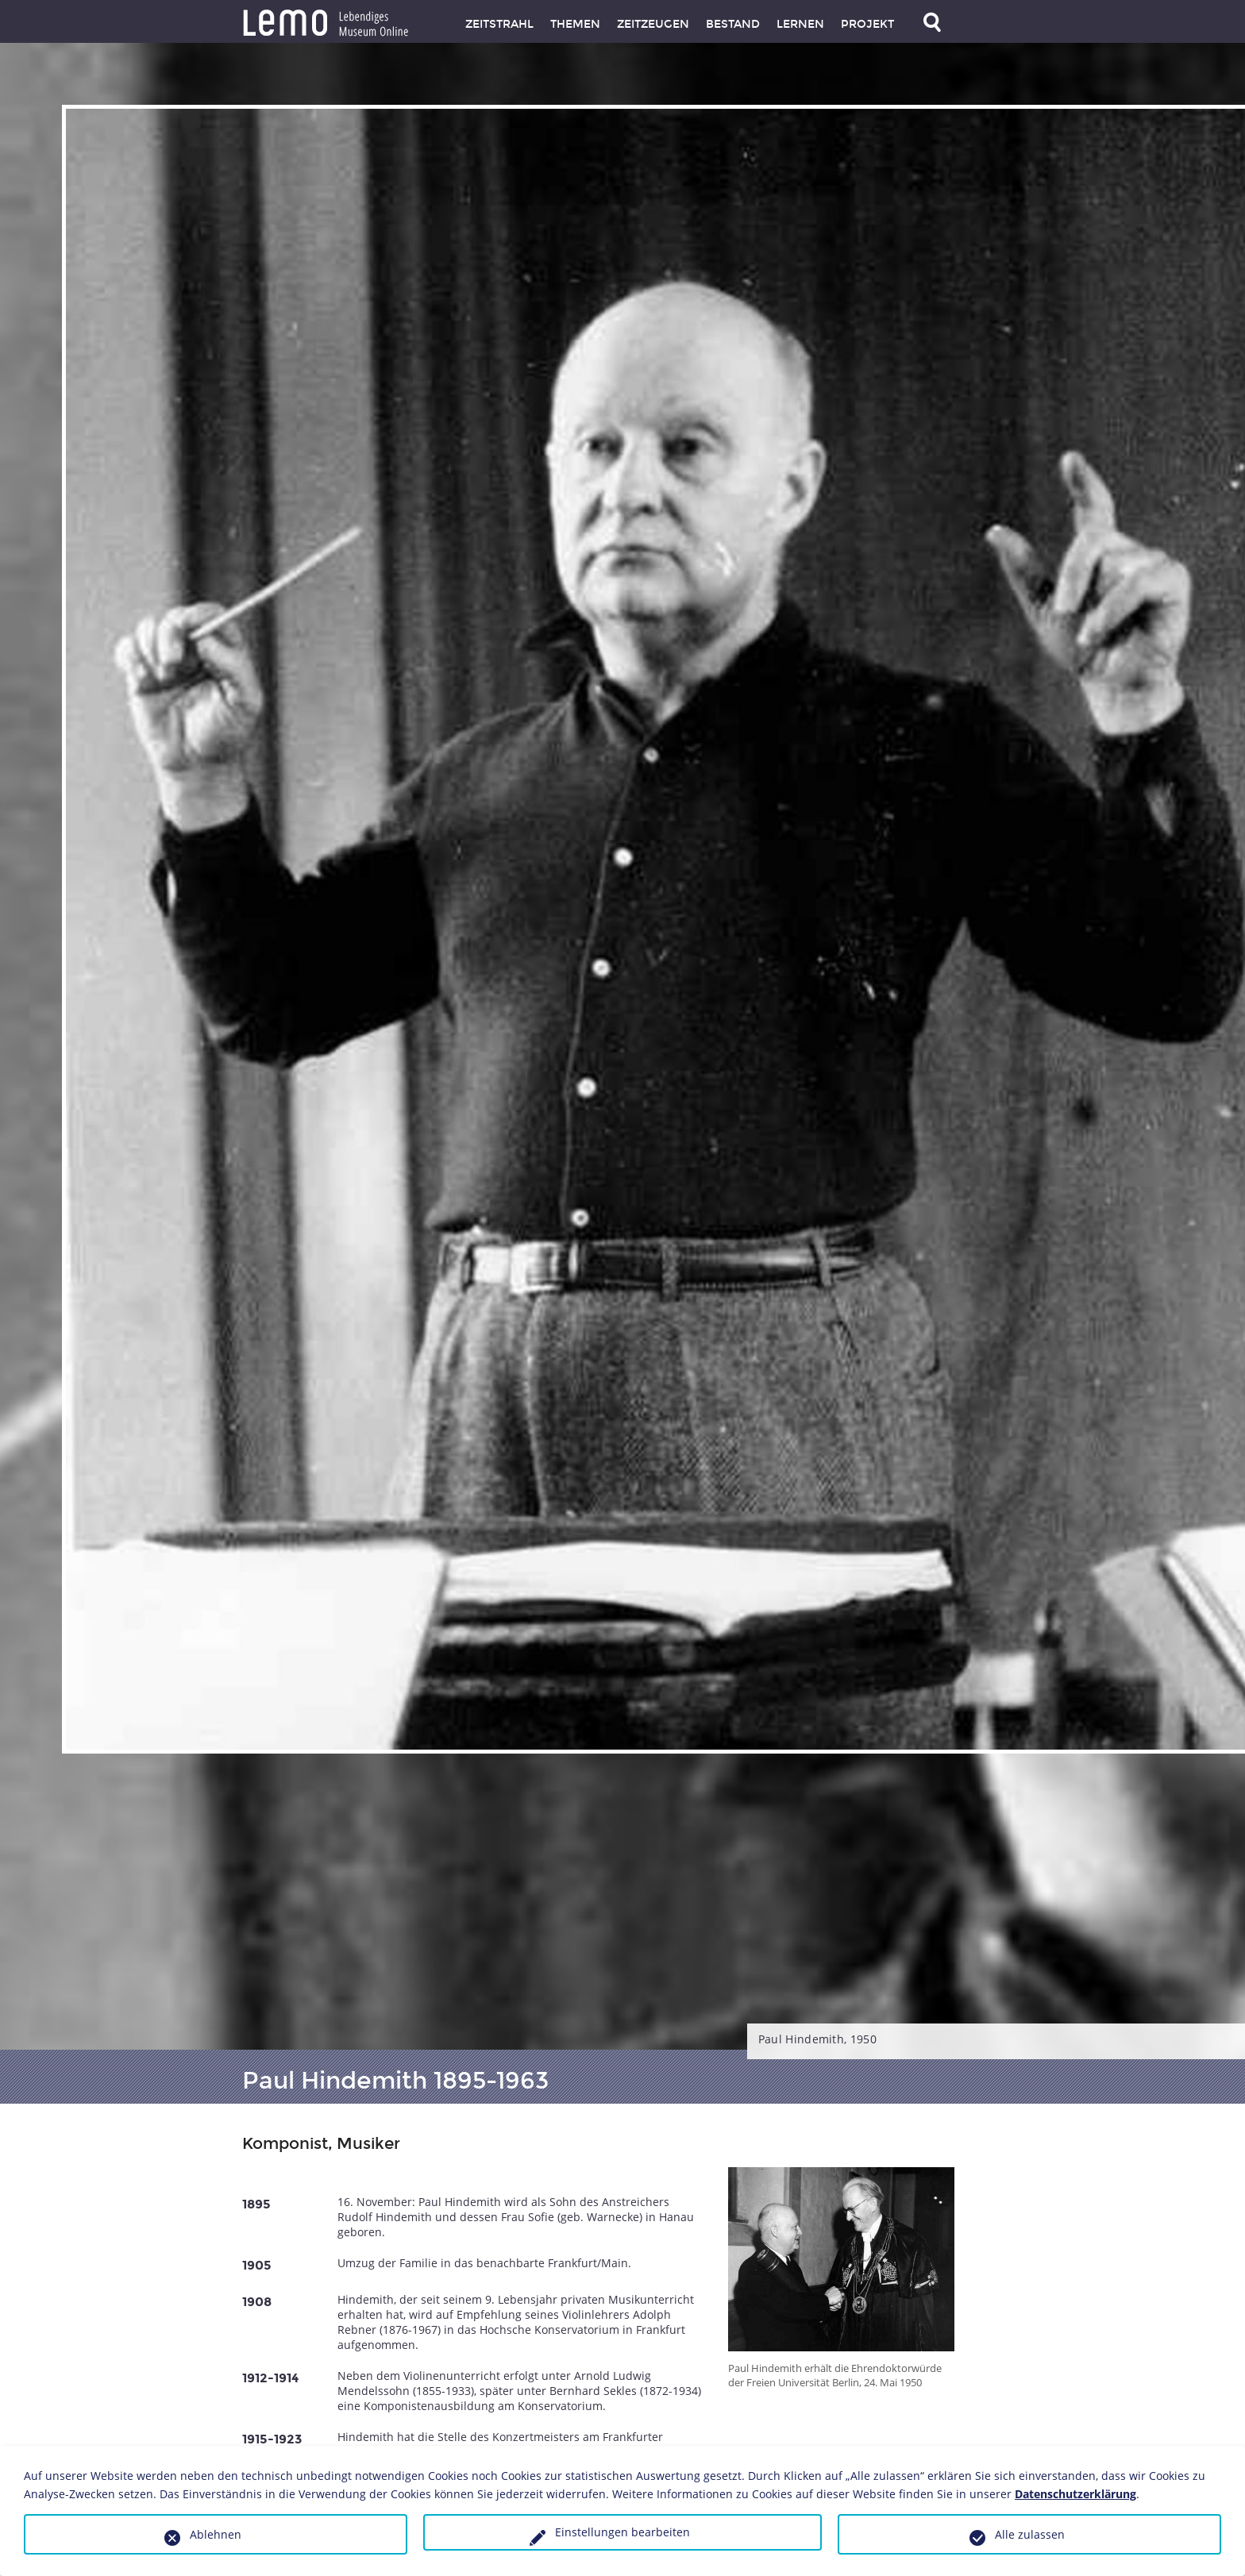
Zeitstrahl (499, 24)
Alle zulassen (1030, 2534)
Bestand (733, 24)
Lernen (800, 24)
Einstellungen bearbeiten (622, 2531)
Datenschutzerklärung (1075, 2493)
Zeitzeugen (653, 24)
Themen (575, 24)
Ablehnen (215, 2534)
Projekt (867, 24)
